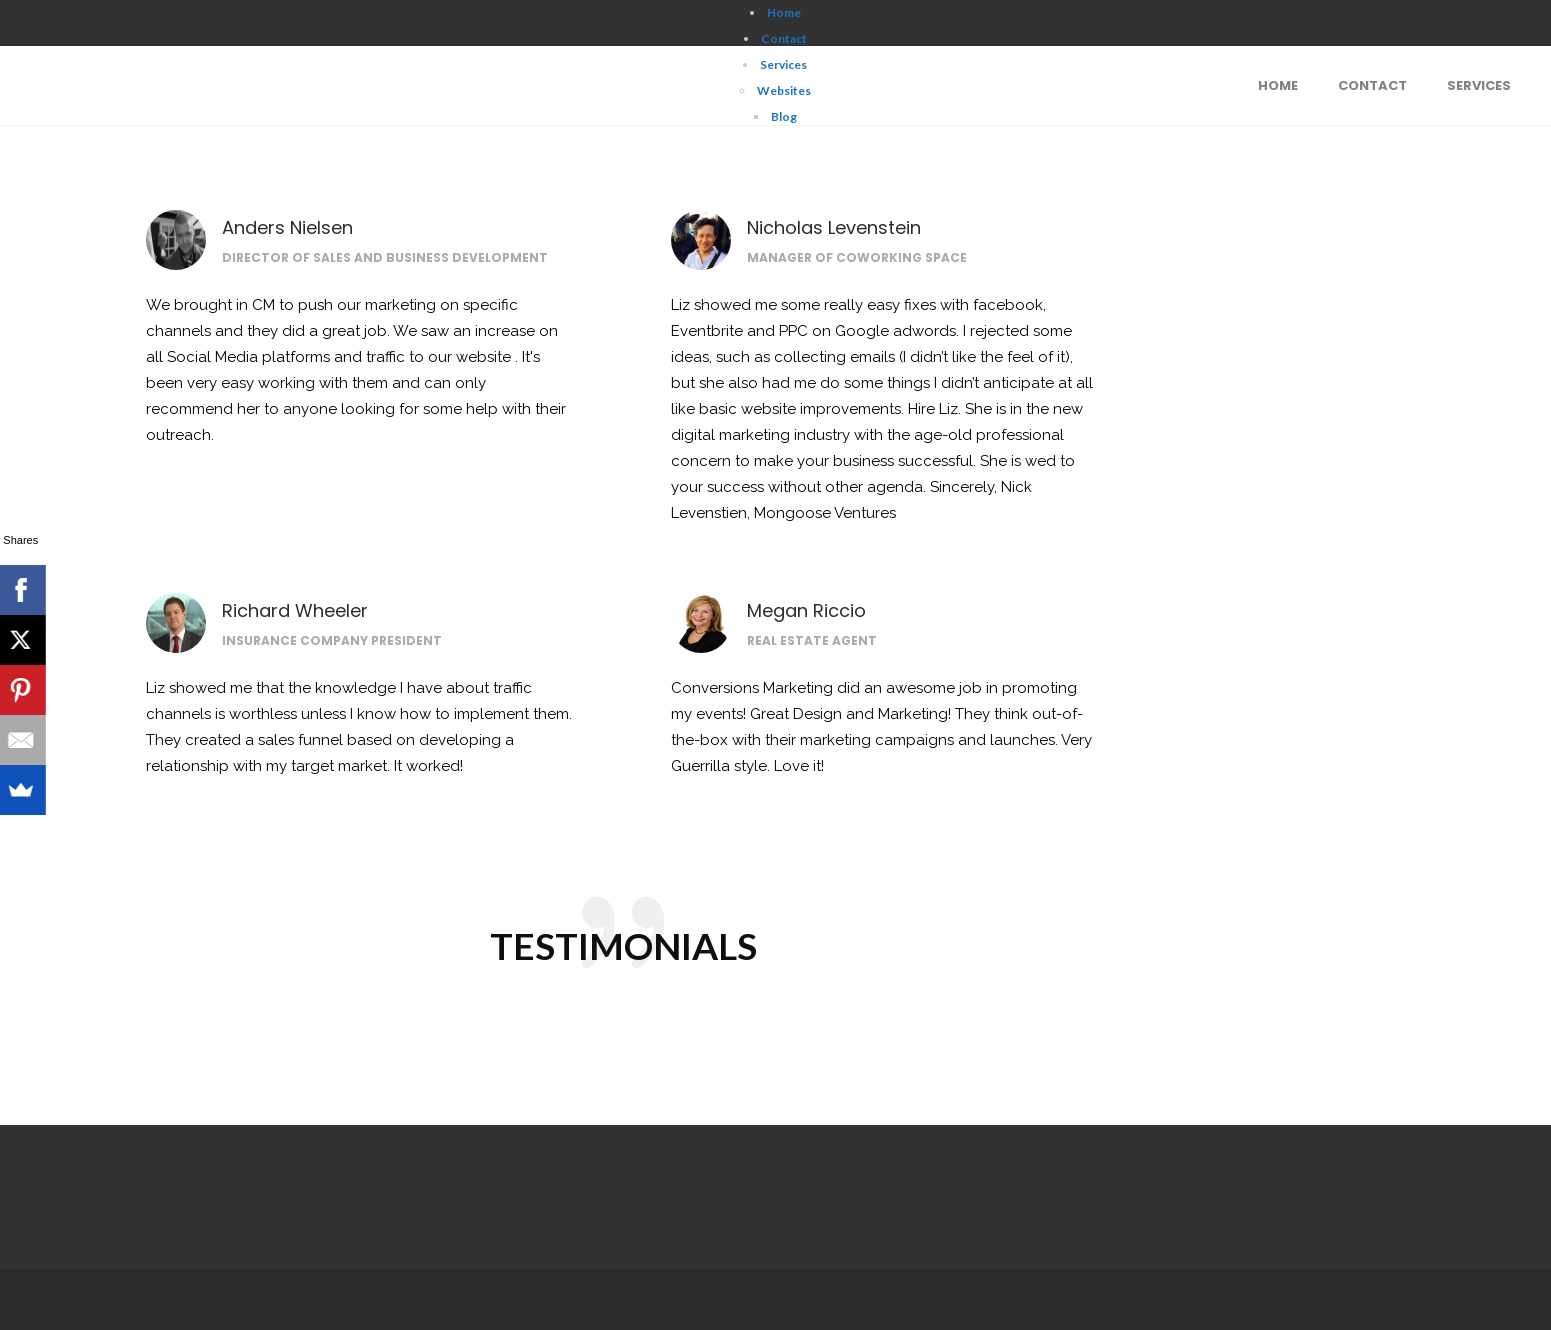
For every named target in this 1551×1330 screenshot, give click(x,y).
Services (783, 64)
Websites (784, 90)
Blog (784, 116)
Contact (784, 38)
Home (784, 12)
